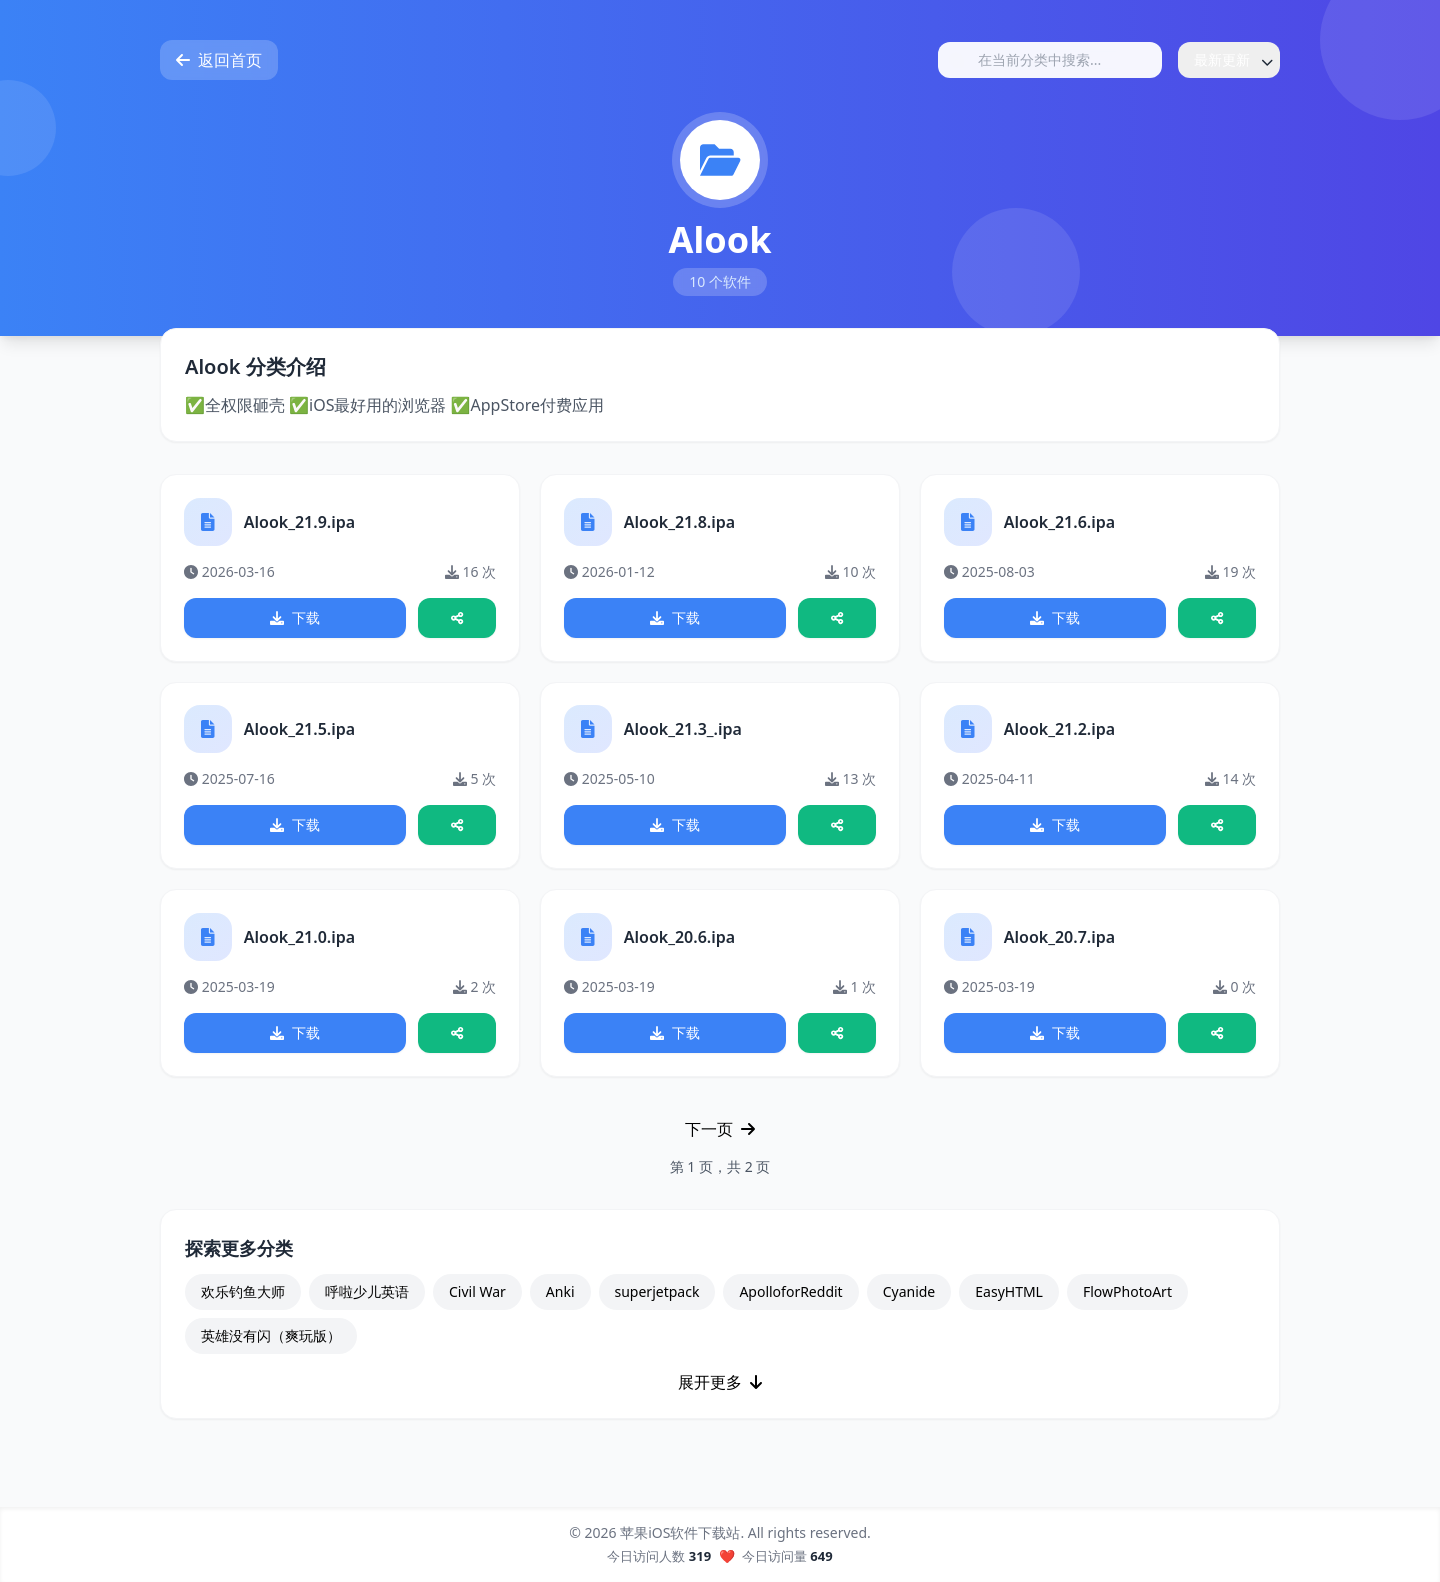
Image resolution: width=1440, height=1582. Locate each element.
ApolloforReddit (790, 1298)
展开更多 (720, 1389)
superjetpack (657, 1298)
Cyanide (909, 1298)
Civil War (477, 1298)
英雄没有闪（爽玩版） (271, 1342)
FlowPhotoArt (1127, 1298)
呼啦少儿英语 (367, 1298)
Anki (560, 1298)
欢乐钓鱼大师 (243, 1298)
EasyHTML (1009, 1298)
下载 (295, 618)
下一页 (720, 1136)
